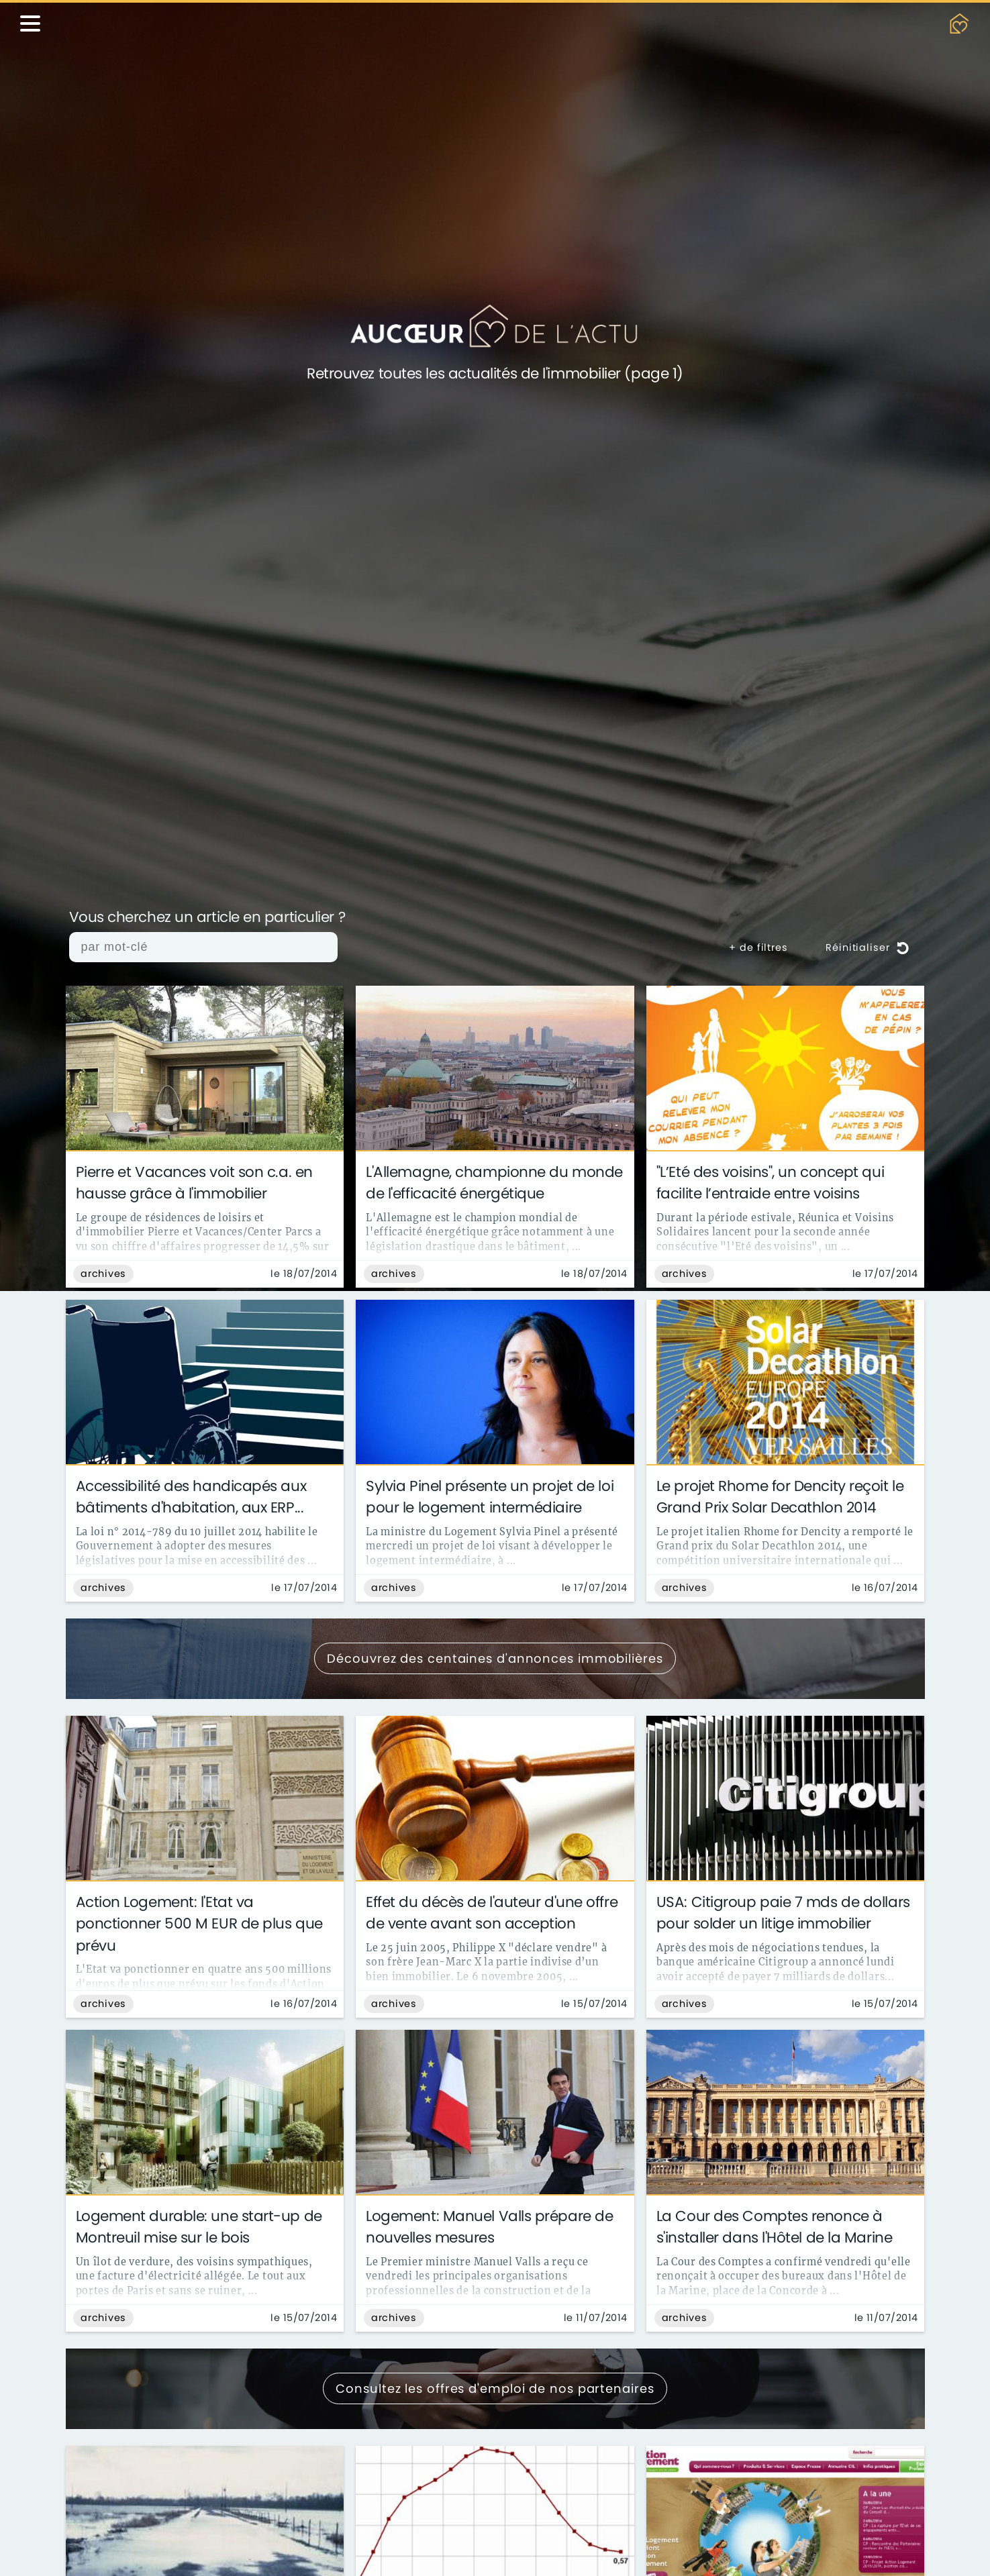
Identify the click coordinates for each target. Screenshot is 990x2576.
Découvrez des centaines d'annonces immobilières (494, 1658)
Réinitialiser (867, 947)
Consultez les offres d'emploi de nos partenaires (495, 2388)
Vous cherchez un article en (207, 917)
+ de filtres (758, 947)
